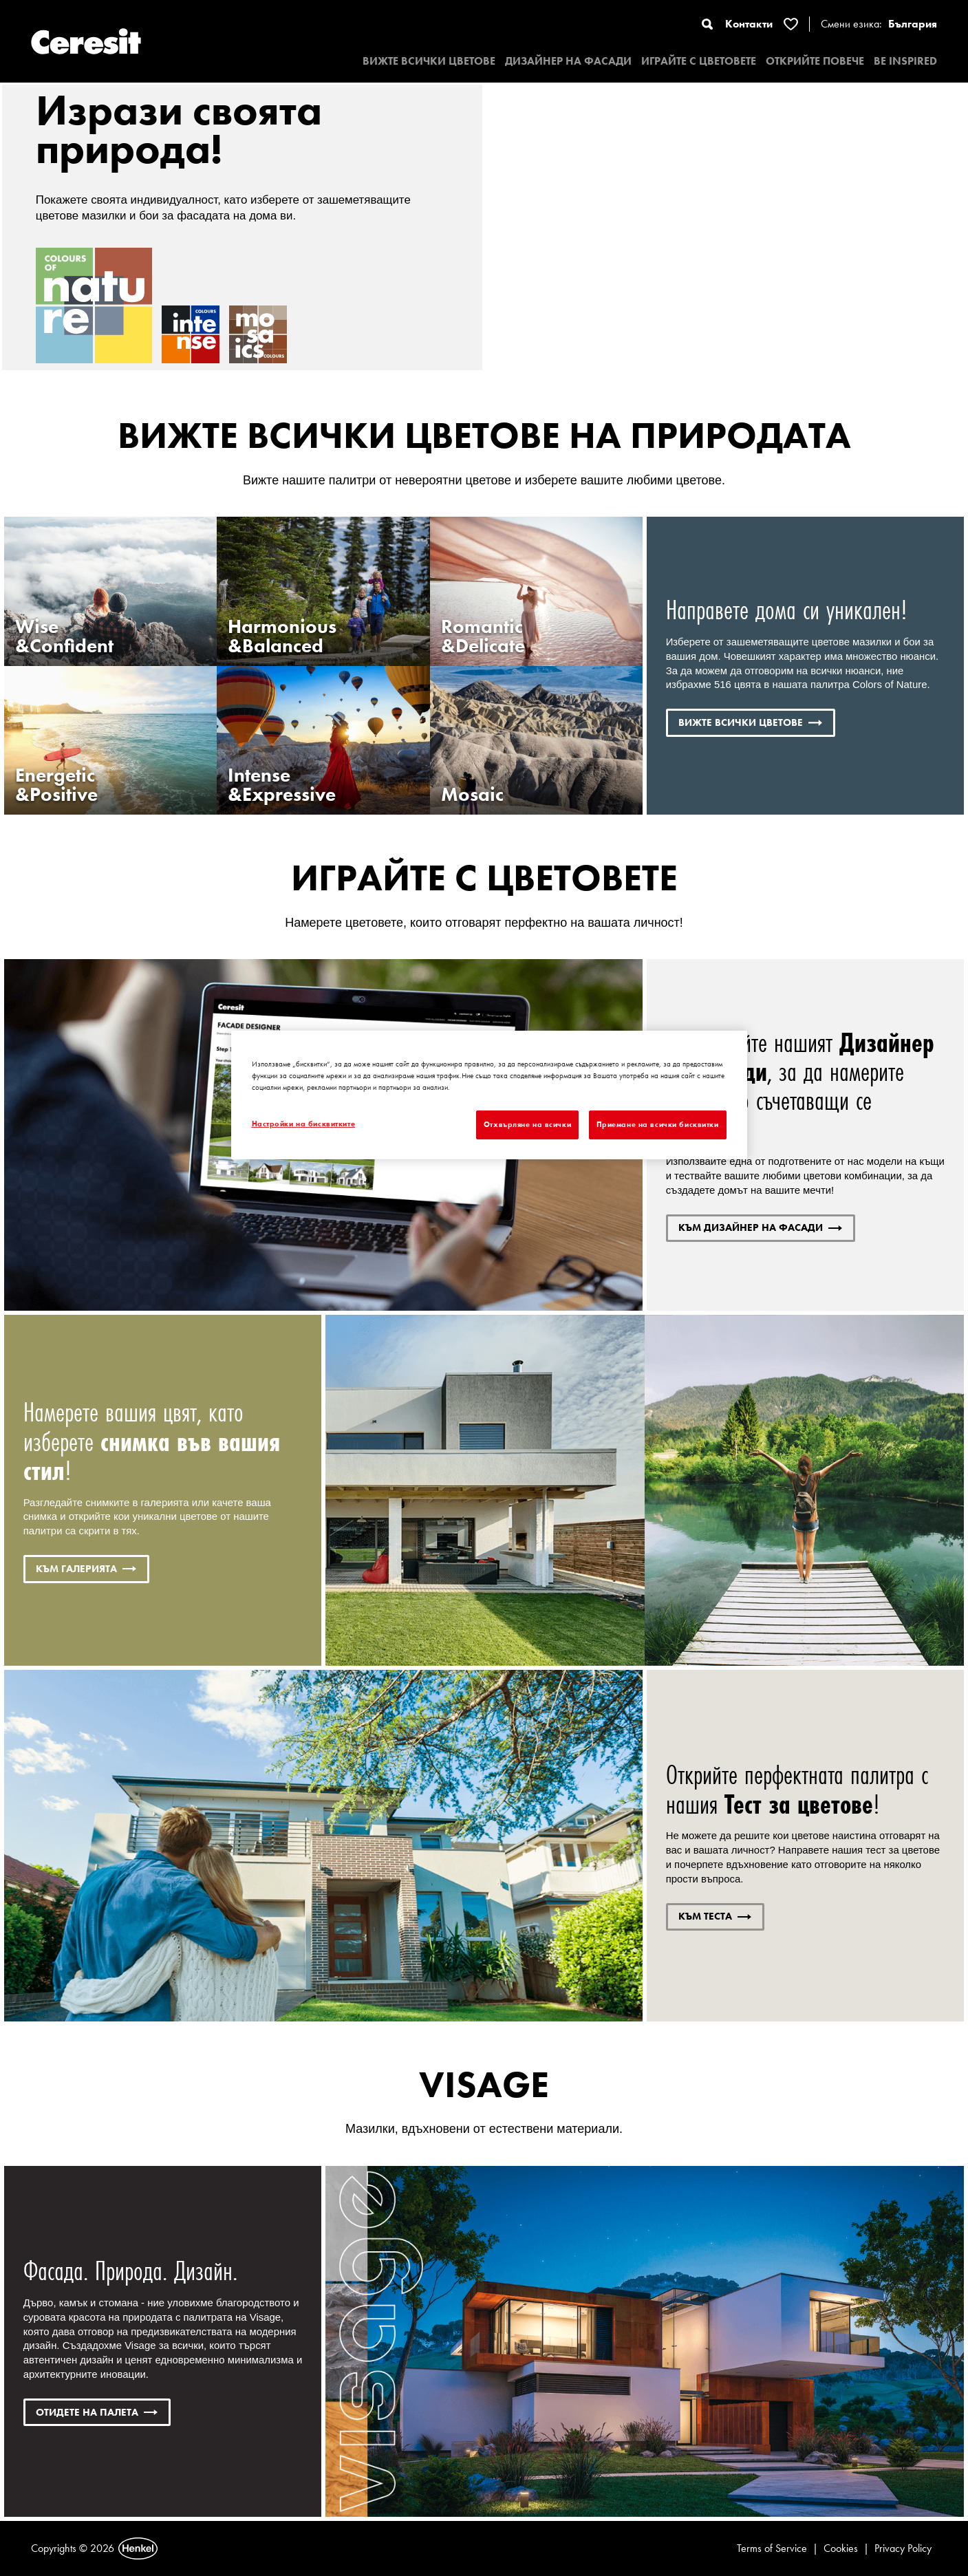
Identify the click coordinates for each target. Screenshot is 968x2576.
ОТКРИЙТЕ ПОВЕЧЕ (815, 61)
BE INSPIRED (905, 61)
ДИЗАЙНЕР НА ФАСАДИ (568, 61)
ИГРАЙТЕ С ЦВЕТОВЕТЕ (698, 61)
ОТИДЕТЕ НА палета (97, 2412)
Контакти (749, 24)
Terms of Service (772, 2548)
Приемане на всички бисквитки (657, 1124)
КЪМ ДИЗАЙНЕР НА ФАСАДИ (760, 1227)
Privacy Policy (903, 2548)
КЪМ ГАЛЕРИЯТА (86, 1569)
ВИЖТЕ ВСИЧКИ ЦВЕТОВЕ (429, 61)
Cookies (841, 2548)
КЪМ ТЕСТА (714, 1916)
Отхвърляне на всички (527, 1124)
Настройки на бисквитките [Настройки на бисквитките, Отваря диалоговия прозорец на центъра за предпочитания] (304, 1123)
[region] (489, 1095)
